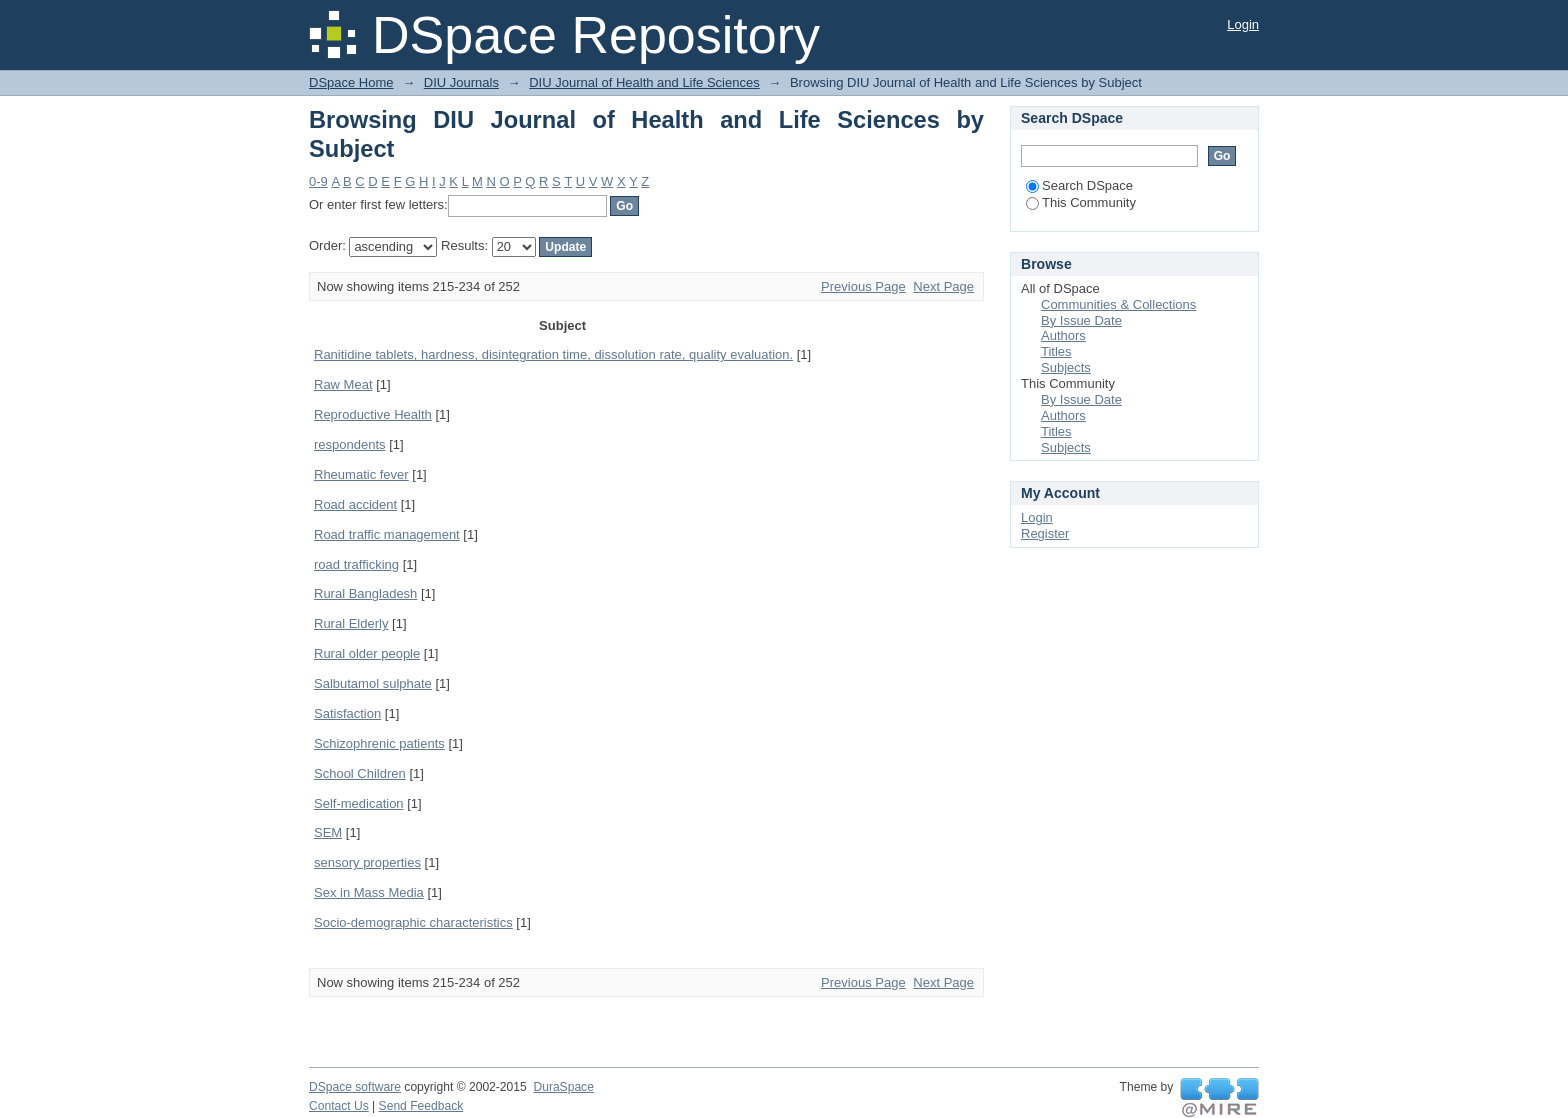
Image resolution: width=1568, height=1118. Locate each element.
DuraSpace (563, 1087)
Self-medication (359, 803)
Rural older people (367, 653)
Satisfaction (347, 713)
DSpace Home (351, 82)
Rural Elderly (351, 623)
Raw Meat (343, 384)
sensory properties (367, 862)
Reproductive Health (373, 414)
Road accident (355, 504)
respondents (350, 444)
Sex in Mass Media (369, 892)
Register (1045, 533)
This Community (1081, 202)
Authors (1063, 335)
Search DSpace (1079, 185)
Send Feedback (421, 1106)
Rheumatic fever (361, 474)
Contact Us (339, 1106)
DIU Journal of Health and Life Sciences (644, 82)
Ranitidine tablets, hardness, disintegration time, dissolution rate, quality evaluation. (553, 354)
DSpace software (355, 1087)
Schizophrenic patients (379, 743)
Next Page (943, 286)
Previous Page (863, 286)
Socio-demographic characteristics (413, 922)
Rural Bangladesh (365, 593)
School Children (360, 773)
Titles (1056, 351)
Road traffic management (387, 534)
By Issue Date (1081, 320)
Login (1243, 24)
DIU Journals (461, 82)
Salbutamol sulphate (373, 683)
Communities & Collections (1118, 304)
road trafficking (356, 564)
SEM (328, 832)
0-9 (318, 181)
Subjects (1066, 367)
